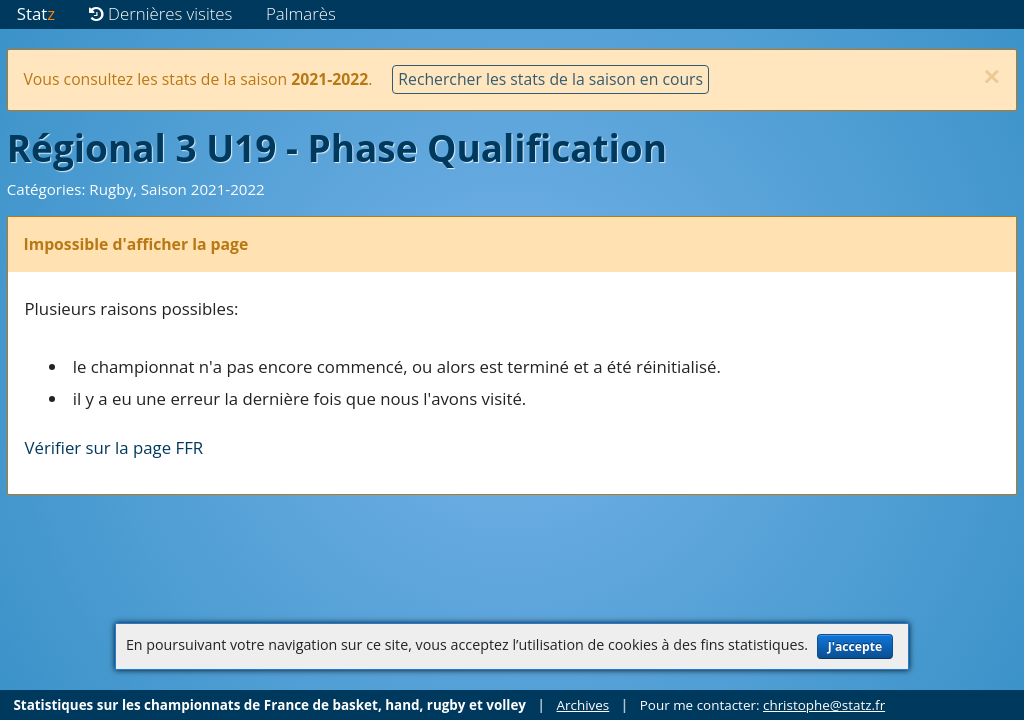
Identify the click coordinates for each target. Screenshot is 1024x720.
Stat (36, 13)
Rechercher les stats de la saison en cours (550, 79)
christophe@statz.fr (824, 705)
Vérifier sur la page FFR (114, 447)
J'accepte (855, 646)
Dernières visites (161, 13)
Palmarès (301, 13)
